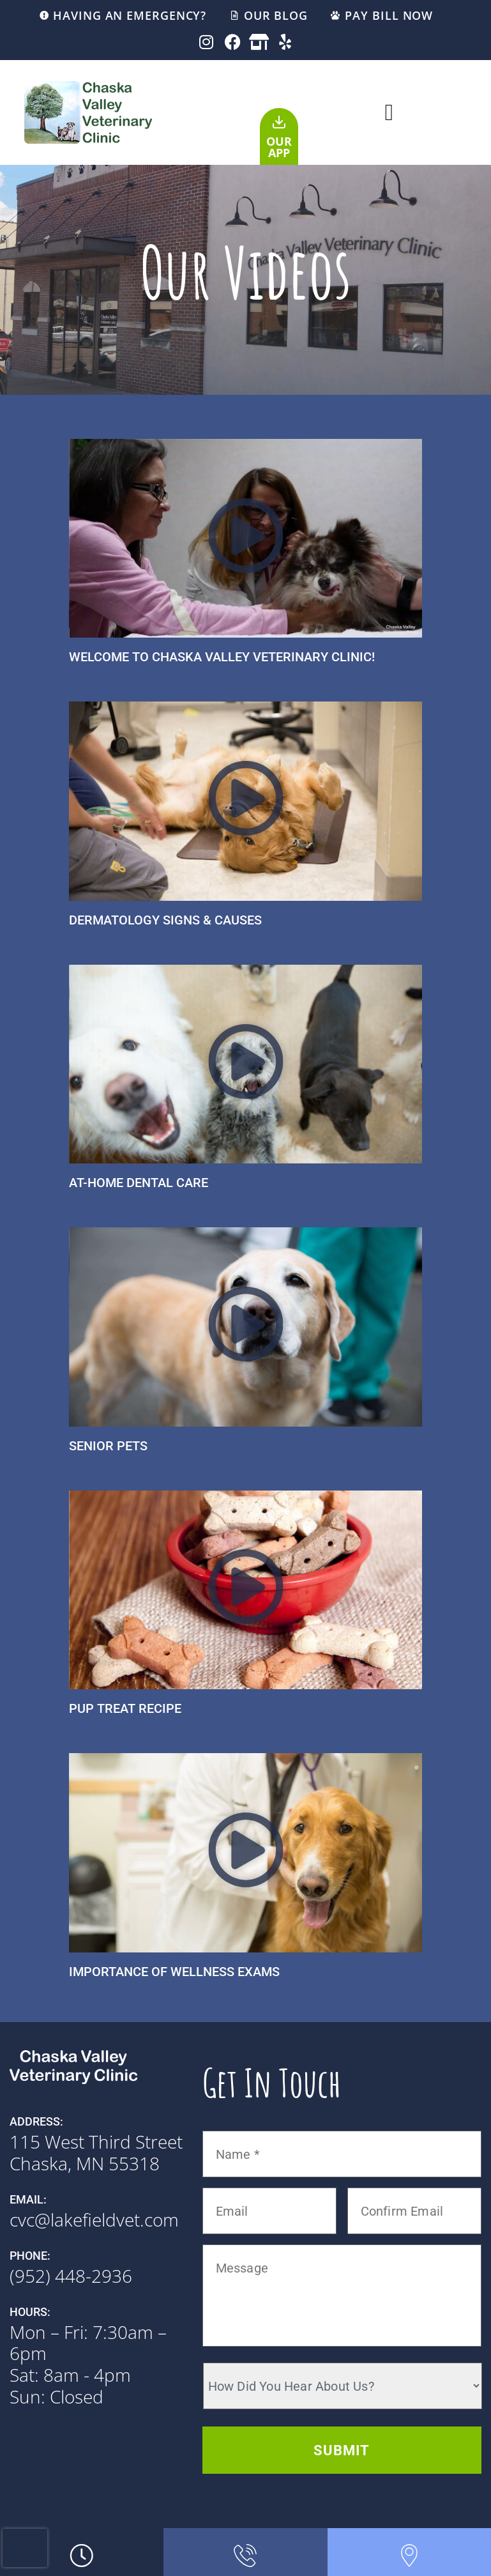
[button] (389, 112)
